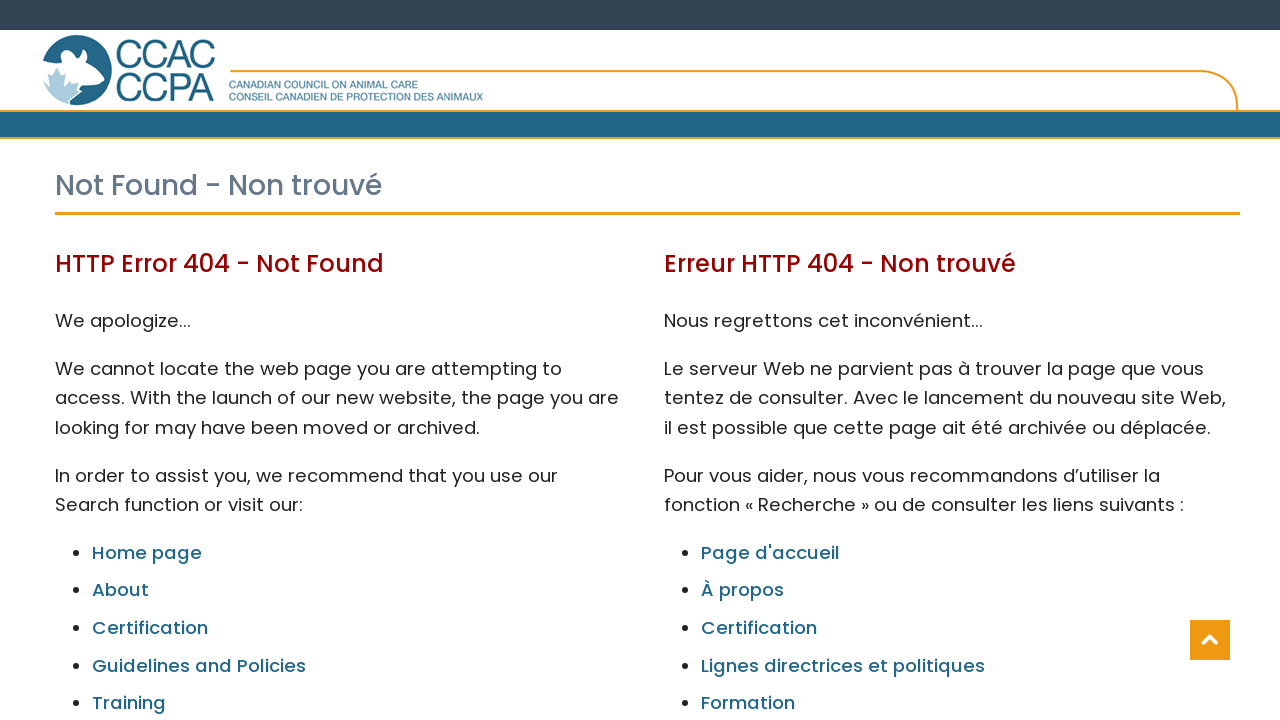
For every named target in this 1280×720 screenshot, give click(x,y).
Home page (147, 552)
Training (129, 702)
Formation (748, 702)
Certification (150, 627)
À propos (742, 589)
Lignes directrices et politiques (843, 665)
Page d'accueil (770, 552)
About (120, 589)
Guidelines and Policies (199, 665)
